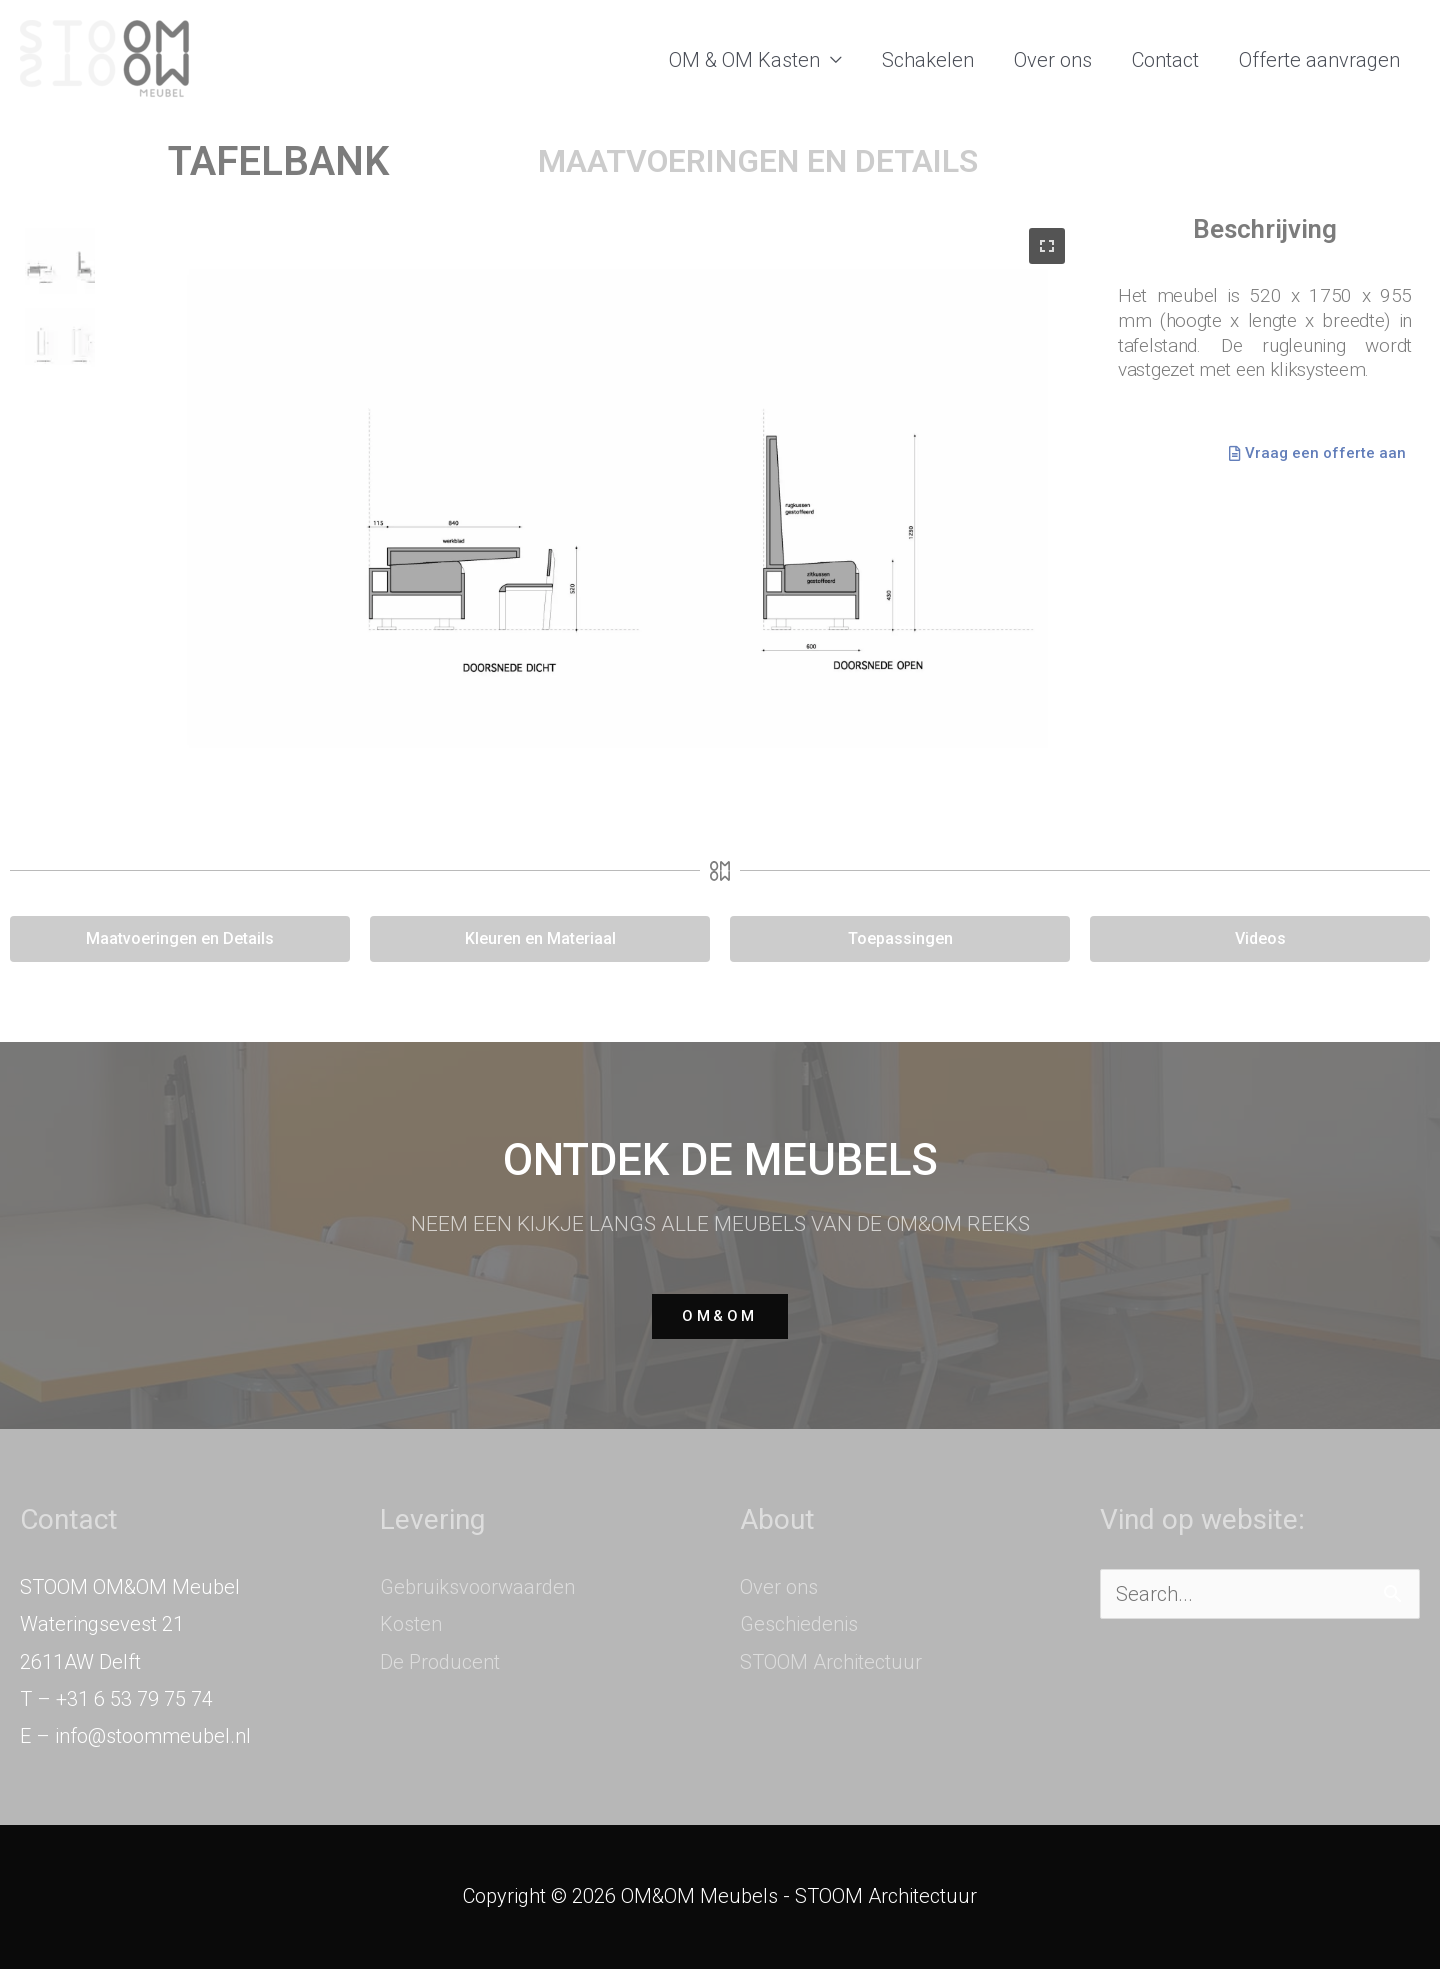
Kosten (411, 1624)
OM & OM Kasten (744, 60)
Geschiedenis (799, 1624)
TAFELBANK (278, 161)
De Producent (440, 1662)
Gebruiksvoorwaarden (477, 1587)
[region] (545, 519)
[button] (60, 263)
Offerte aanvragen (1319, 60)
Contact (1165, 60)
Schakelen (928, 60)
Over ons (1053, 60)
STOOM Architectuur (831, 1662)
